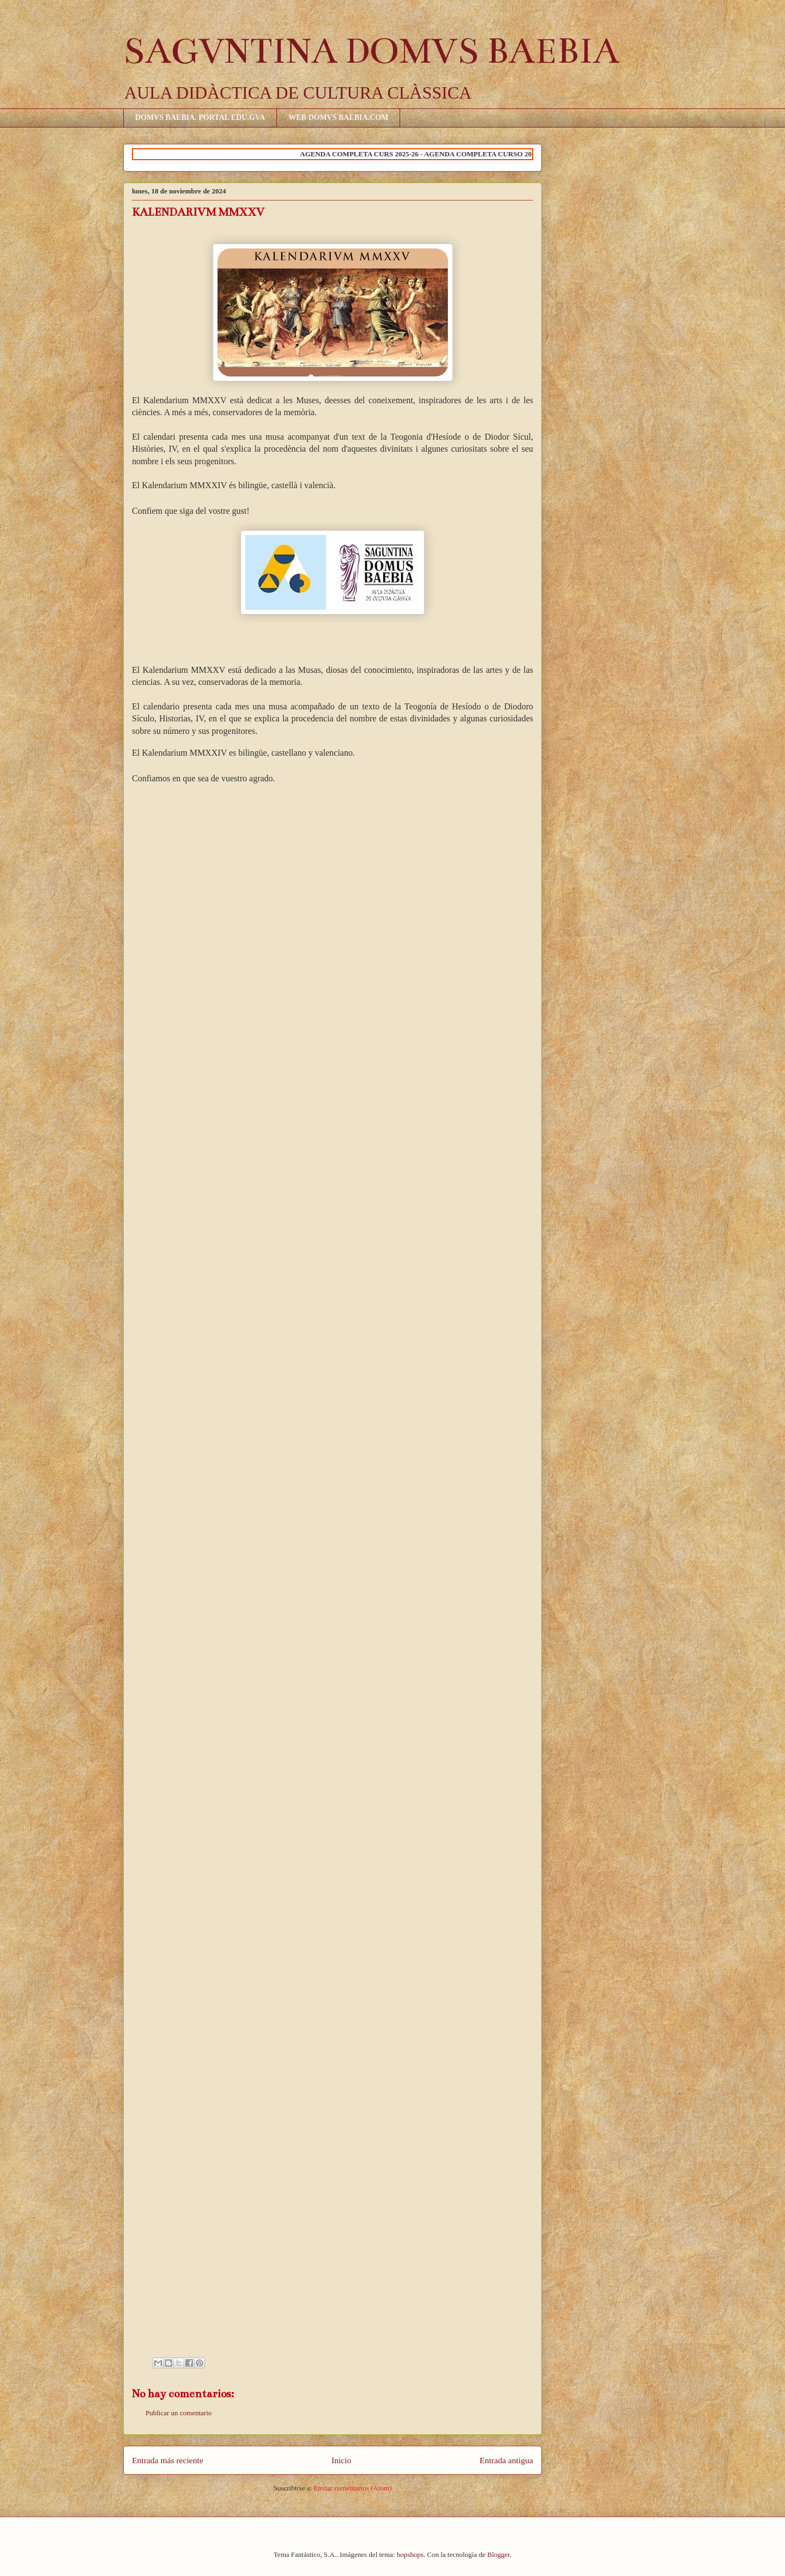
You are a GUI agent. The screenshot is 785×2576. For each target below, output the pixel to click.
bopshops (410, 2554)
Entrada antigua (506, 2460)
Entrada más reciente (167, 2460)
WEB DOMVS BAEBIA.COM (338, 117)
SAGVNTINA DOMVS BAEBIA (371, 51)
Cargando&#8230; (306, 1571)
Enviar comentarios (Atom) (352, 2488)
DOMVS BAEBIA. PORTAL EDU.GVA (200, 117)
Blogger (498, 2554)
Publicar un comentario (179, 2413)
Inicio (341, 2460)
